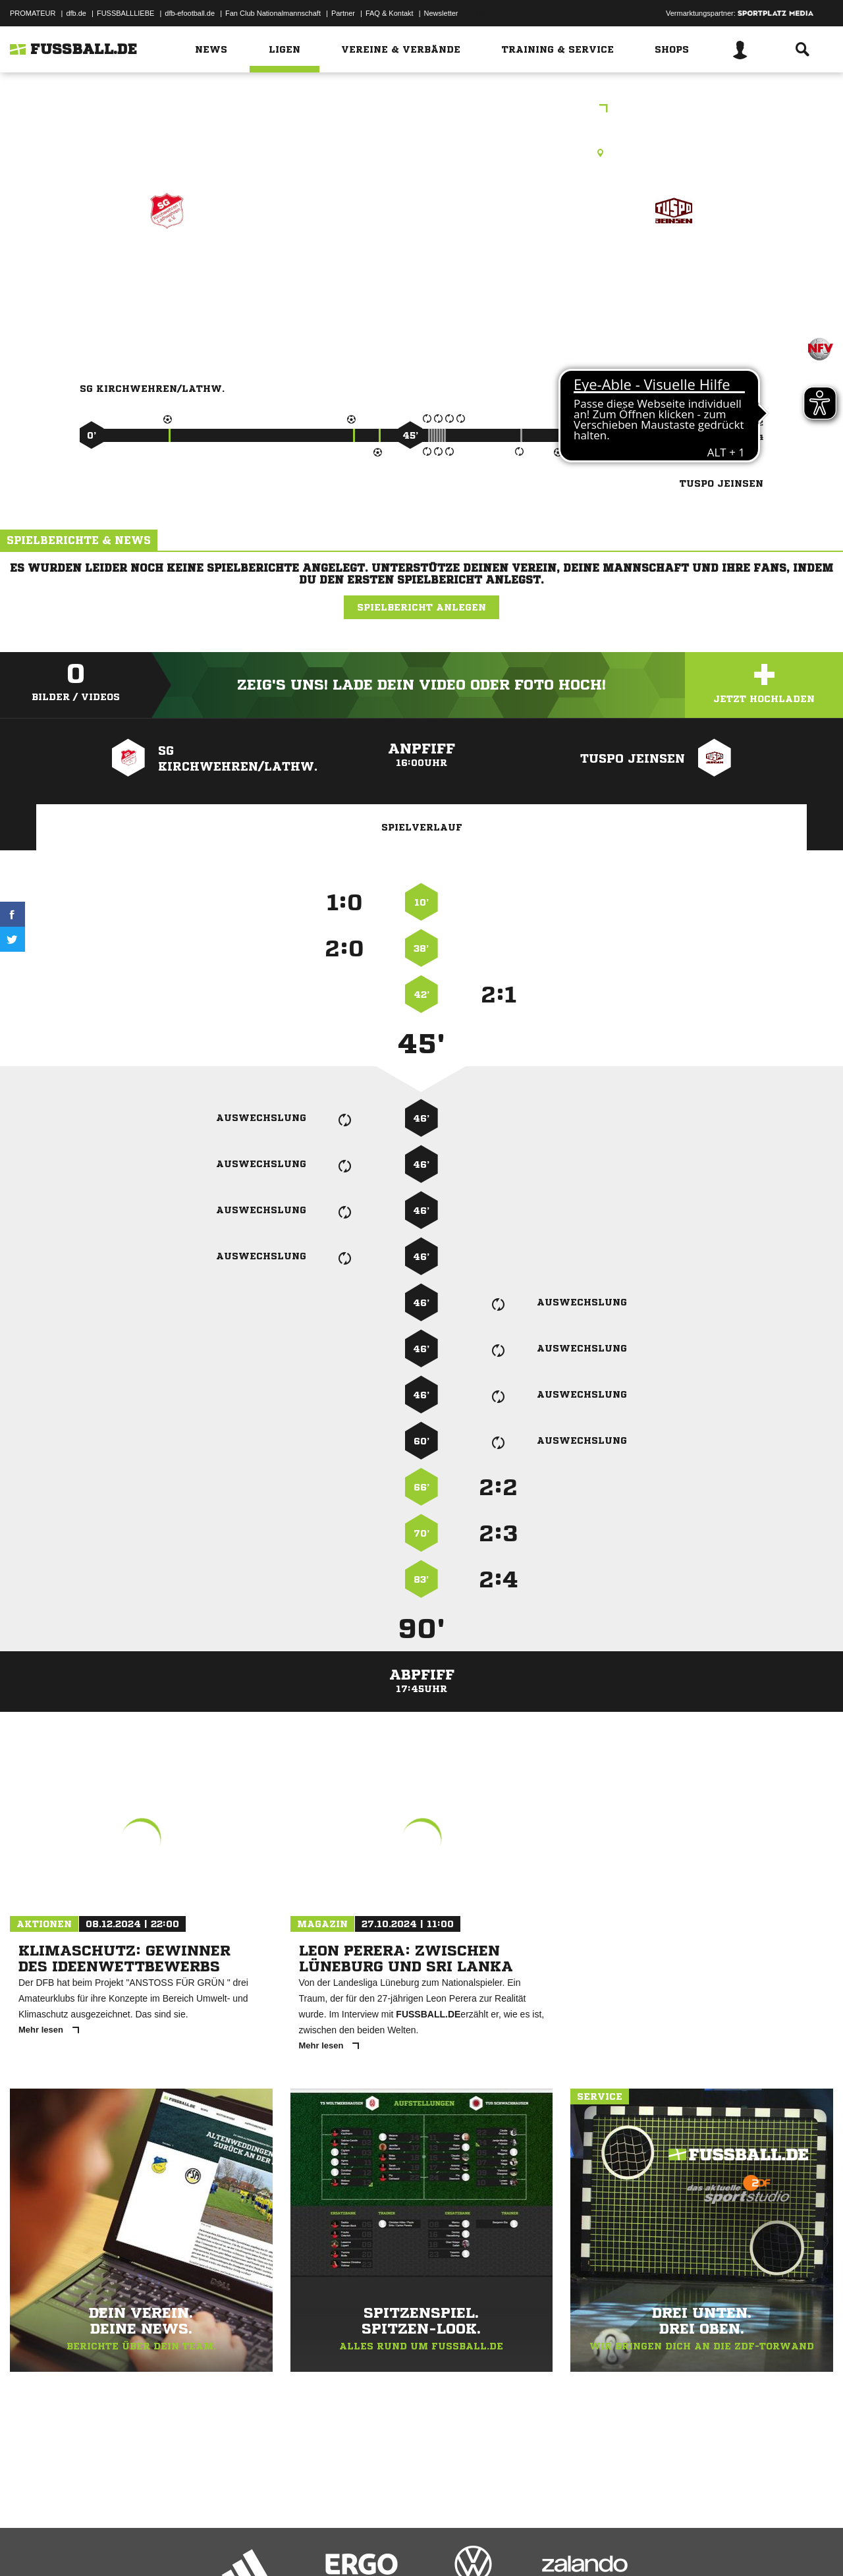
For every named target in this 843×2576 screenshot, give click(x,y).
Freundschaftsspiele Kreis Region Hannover (421, 110)
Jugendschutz (246, 2545)
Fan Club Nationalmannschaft (273, 13)
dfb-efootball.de (190, 13)
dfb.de (76, 13)
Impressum (27, 2545)
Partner (343, 13)
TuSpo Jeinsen (673, 268)
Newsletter (441, 13)
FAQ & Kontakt (390, 13)
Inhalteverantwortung (315, 2545)
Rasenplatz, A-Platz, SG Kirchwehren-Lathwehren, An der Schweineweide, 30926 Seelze (422, 153)
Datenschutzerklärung (93, 2545)
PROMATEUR (32, 13)
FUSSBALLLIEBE (125, 13)
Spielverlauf (421, 827)
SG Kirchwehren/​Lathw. (166, 268)
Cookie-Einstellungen (396, 2545)
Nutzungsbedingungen (175, 2545)
